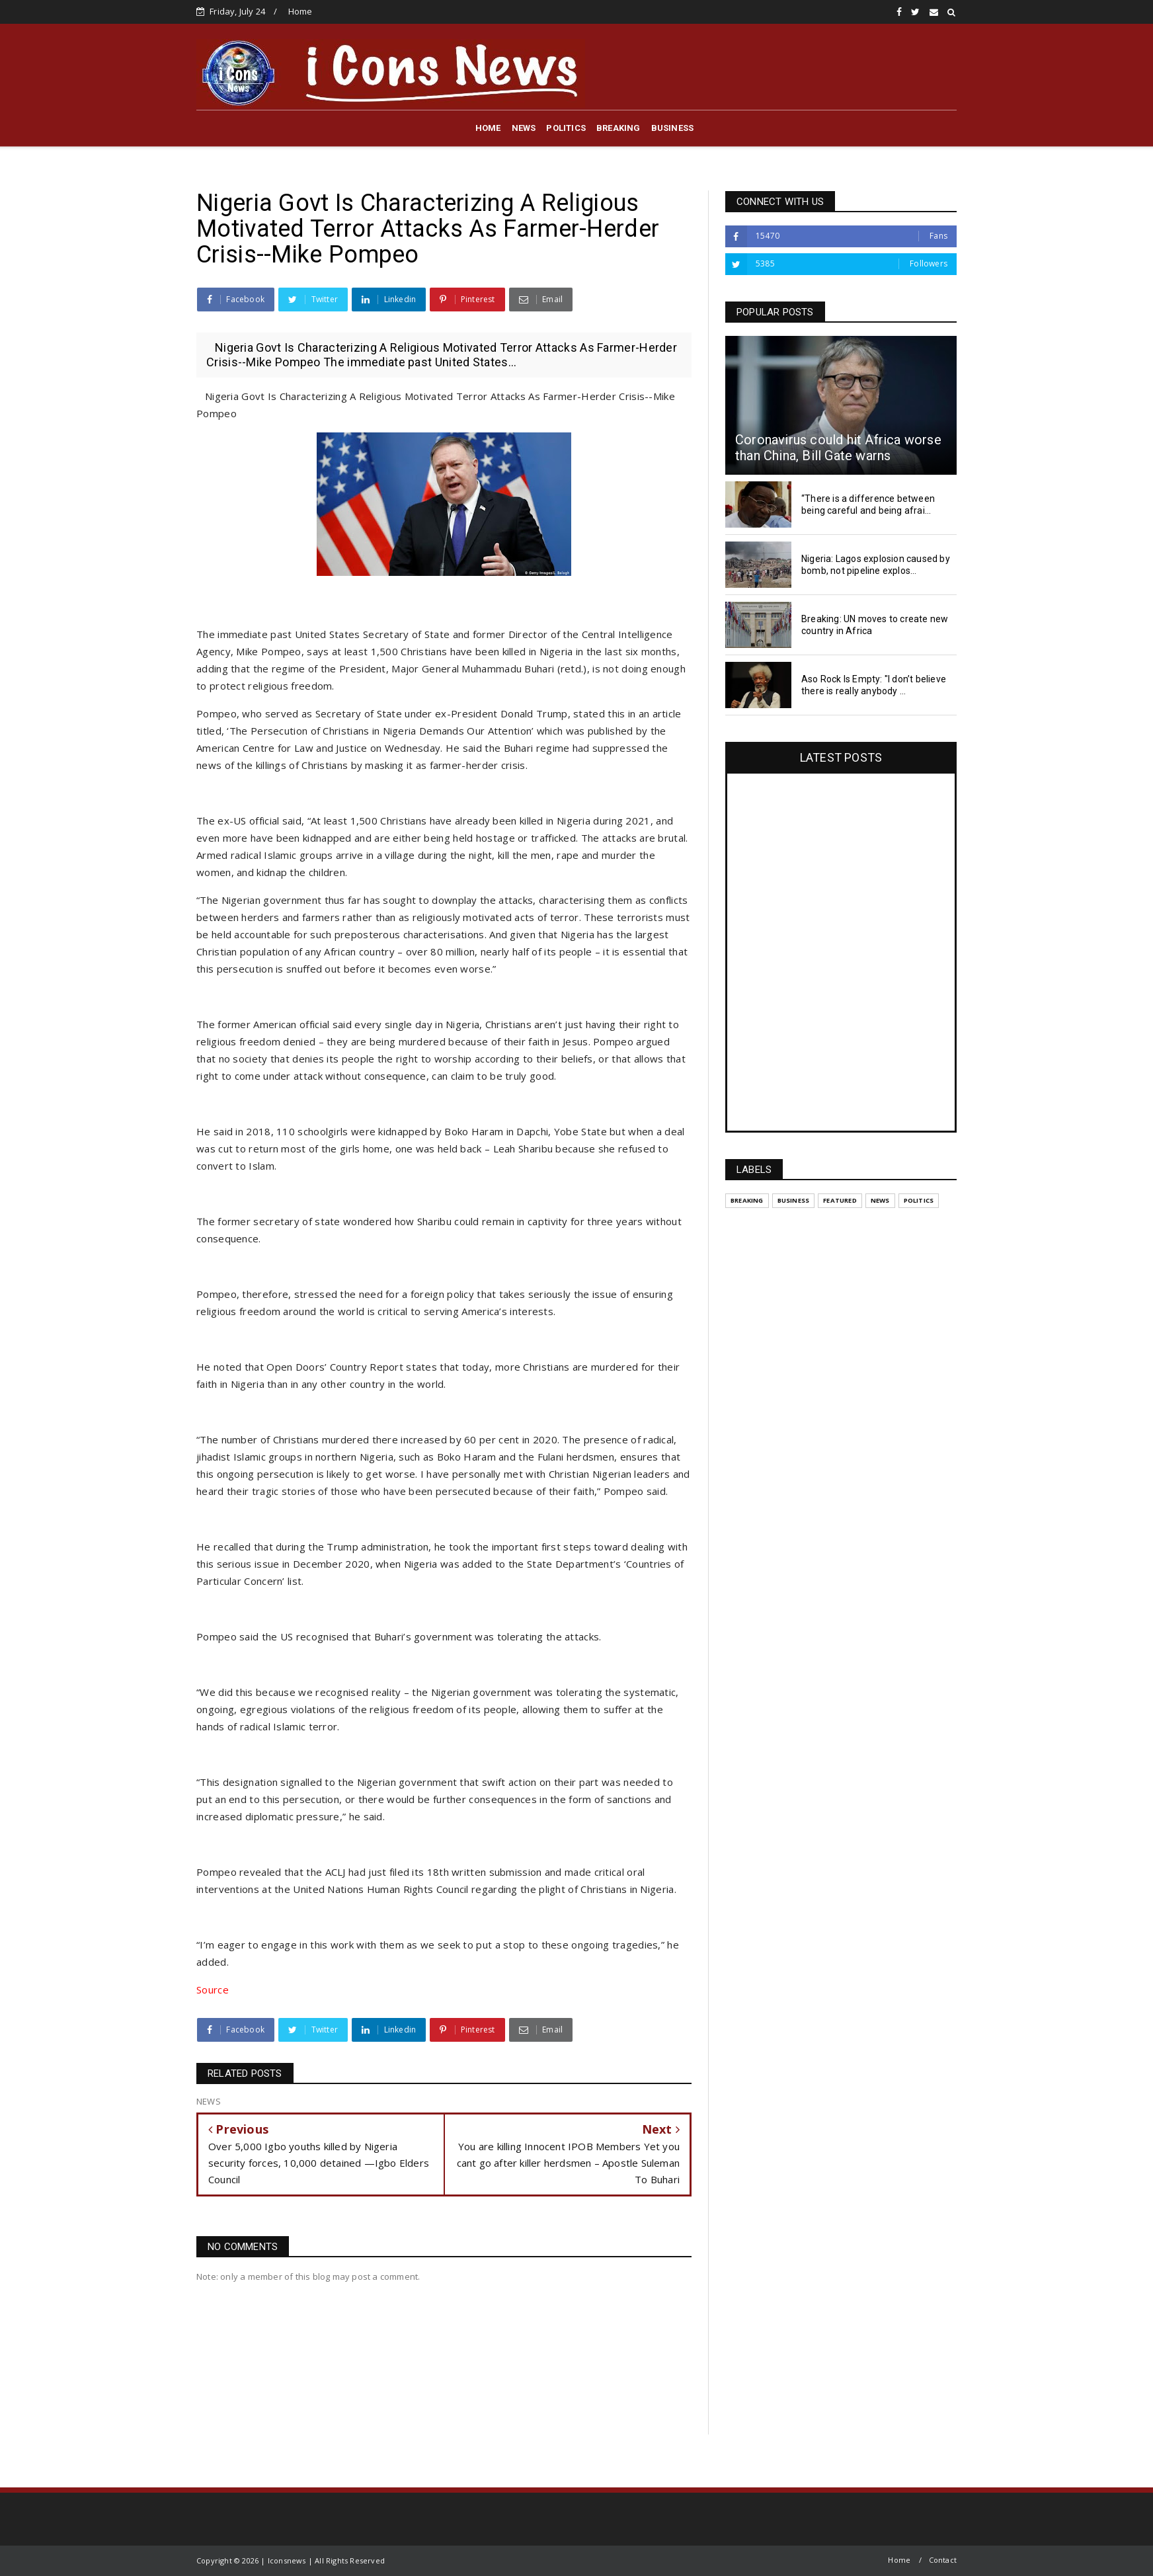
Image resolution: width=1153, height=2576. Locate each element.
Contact (943, 2559)
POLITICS (566, 128)
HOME (488, 128)
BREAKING (618, 128)
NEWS (524, 128)
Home (300, 11)
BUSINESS (672, 128)
